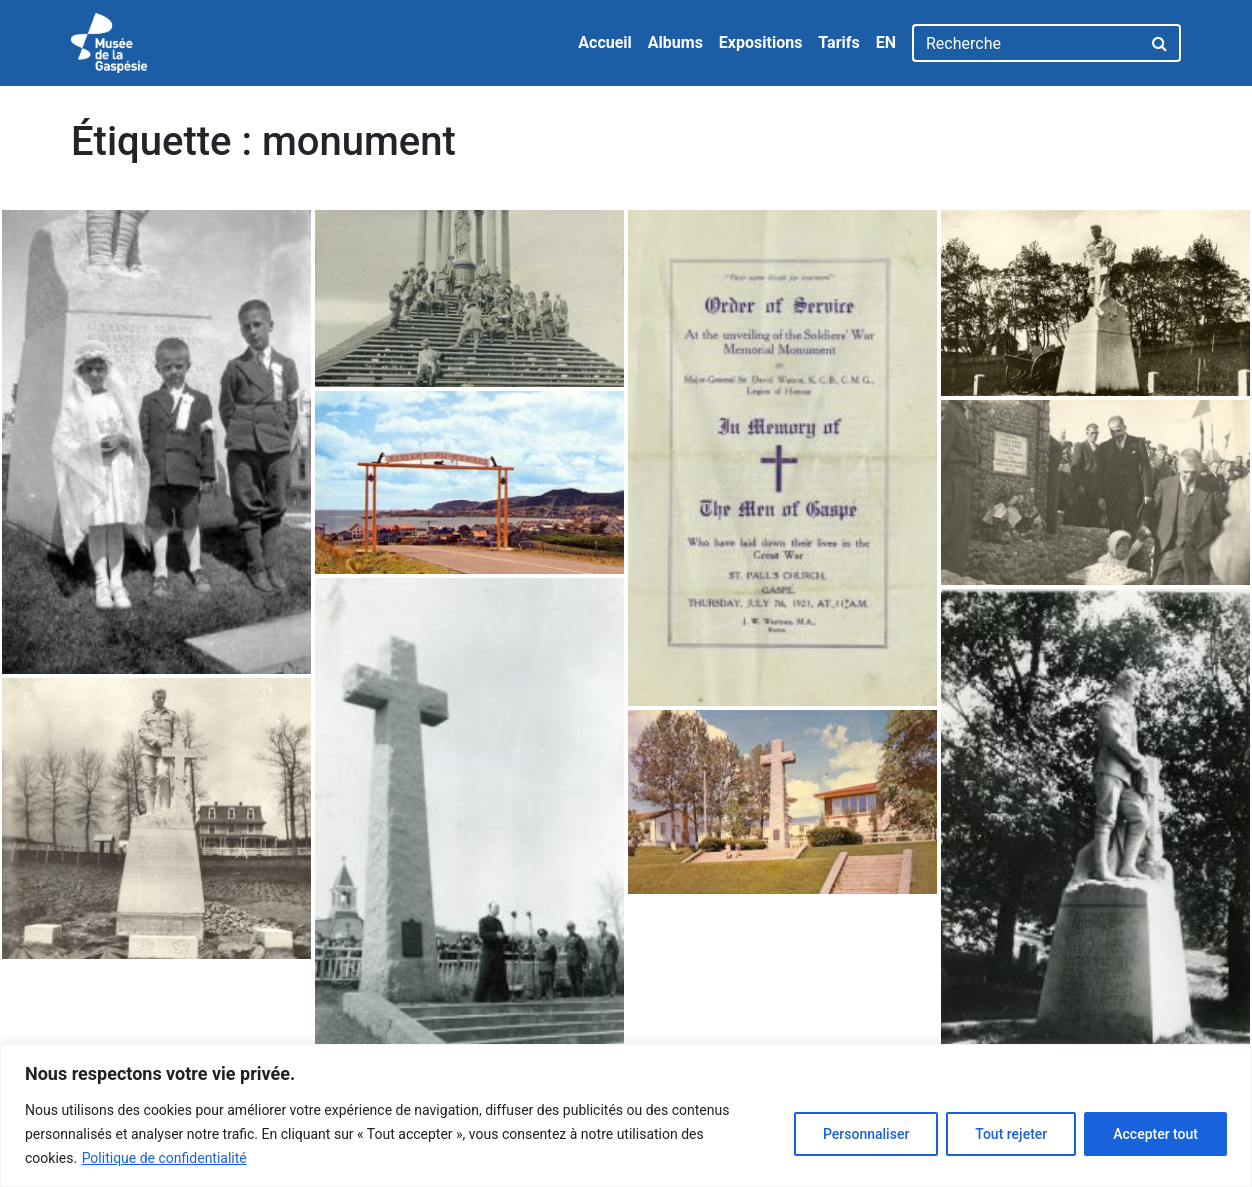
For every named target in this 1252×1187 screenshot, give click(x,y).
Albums (675, 42)
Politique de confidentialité (164, 1158)
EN (886, 42)
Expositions (761, 42)
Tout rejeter (1011, 1134)
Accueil (605, 42)
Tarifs (838, 42)
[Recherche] (1026, 43)
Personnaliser (866, 1134)
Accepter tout (1155, 1134)
